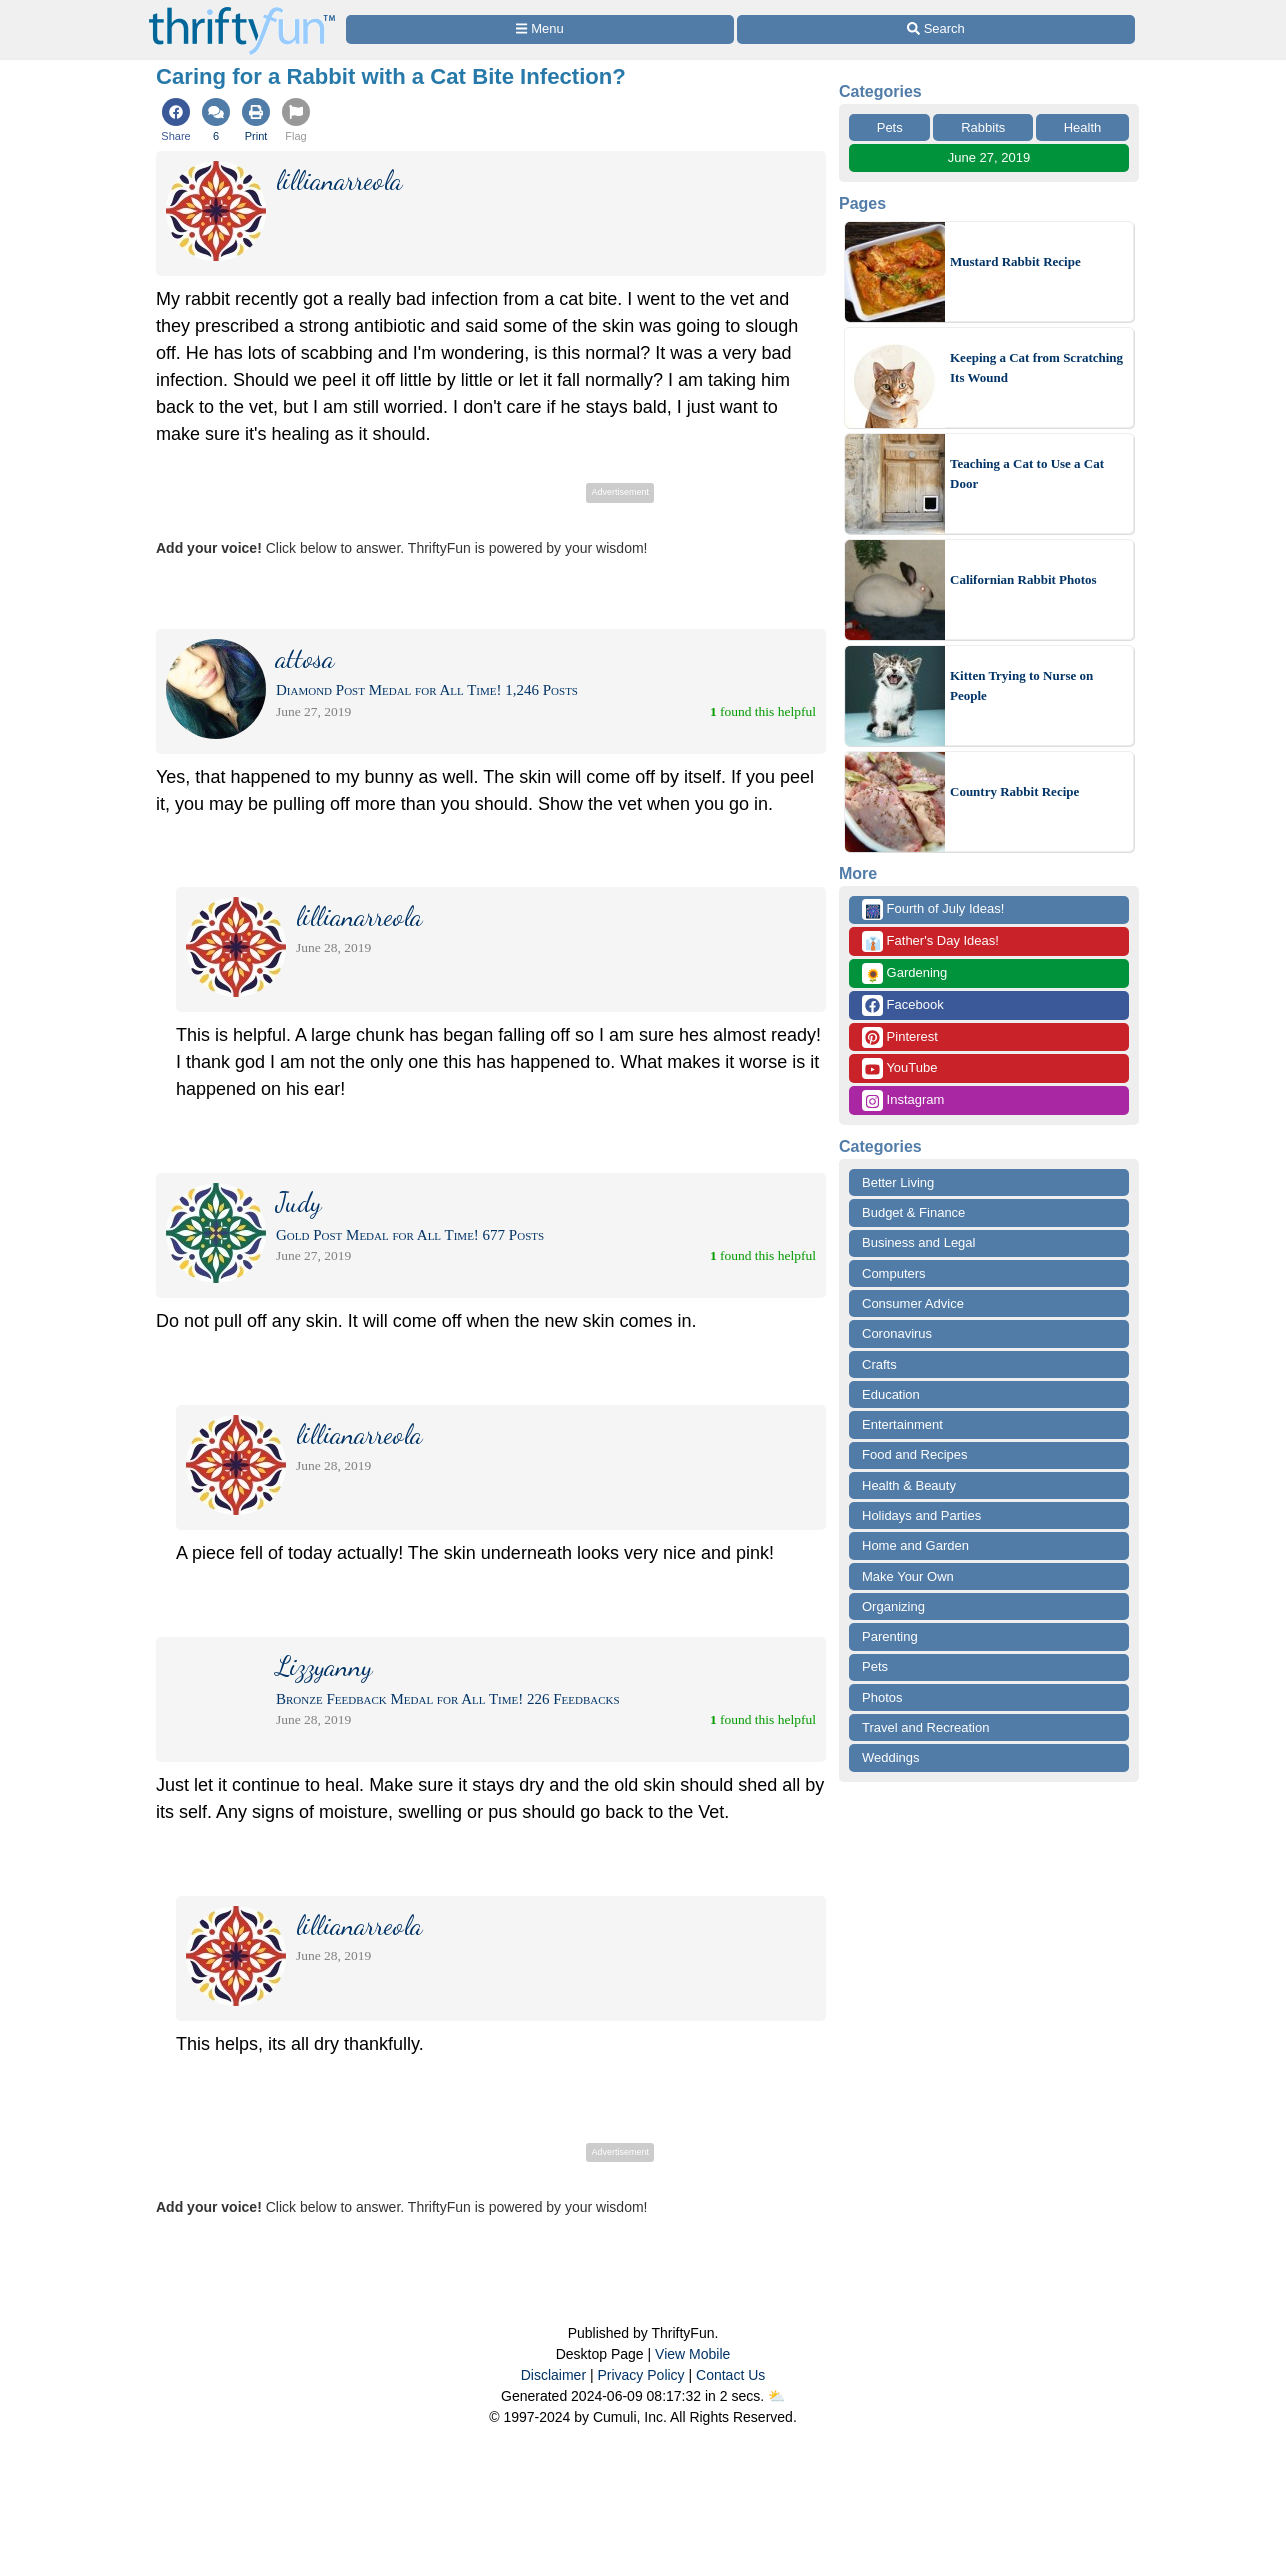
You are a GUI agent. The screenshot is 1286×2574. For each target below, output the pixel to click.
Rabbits (983, 127)
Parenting (890, 1636)
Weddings (891, 1757)
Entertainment (902, 1424)
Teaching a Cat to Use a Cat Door (1027, 473)
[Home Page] (242, 11)
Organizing (893, 1606)
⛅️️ (776, 2396)
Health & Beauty (909, 1485)
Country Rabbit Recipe (1014, 791)
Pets (890, 127)
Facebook (903, 1005)
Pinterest (900, 1037)
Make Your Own (908, 1576)
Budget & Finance (913, 1212)
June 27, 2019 (989, 157)
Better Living (898, 1182)
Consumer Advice (913, 1303)
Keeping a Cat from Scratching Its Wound (1036, 367)
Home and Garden (915, 1545)
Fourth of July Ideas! (933, 909)
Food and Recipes (915, 1454)
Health (1083, 127)
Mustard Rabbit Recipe (1015, 261)
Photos (882, 1697)
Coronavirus (897, 1333)
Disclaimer (553, 2375)
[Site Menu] (540, 29)
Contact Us (730, 2375)
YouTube (899, 1068)
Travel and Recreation (925, 1727)
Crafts (879, 1364)
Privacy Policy (640, 2375)
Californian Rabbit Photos (1023, 579)
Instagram (903, 1100)
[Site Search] (936, 29)
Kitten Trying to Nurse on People (1021, 685)
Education (891, 1394)
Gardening (904, 973)
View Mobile (692, 2354)
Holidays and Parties (921, 1515)
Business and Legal (918, 1242)
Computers (894, 1273)
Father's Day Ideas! (930, 941)
